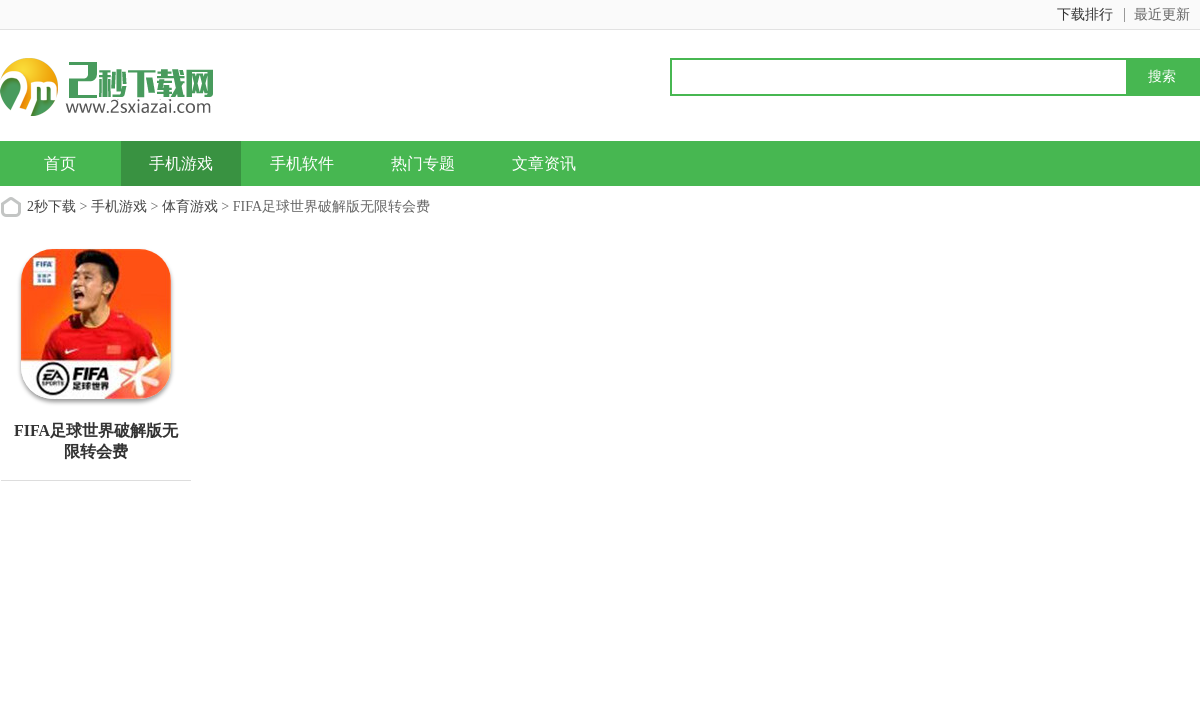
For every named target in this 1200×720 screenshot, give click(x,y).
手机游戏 (181, 163)
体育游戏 (190, 206)
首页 (60, 163)
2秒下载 (51, 206)
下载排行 (1085, 14)
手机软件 (302, 163)
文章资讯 (544, 163)
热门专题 (423, 163)
